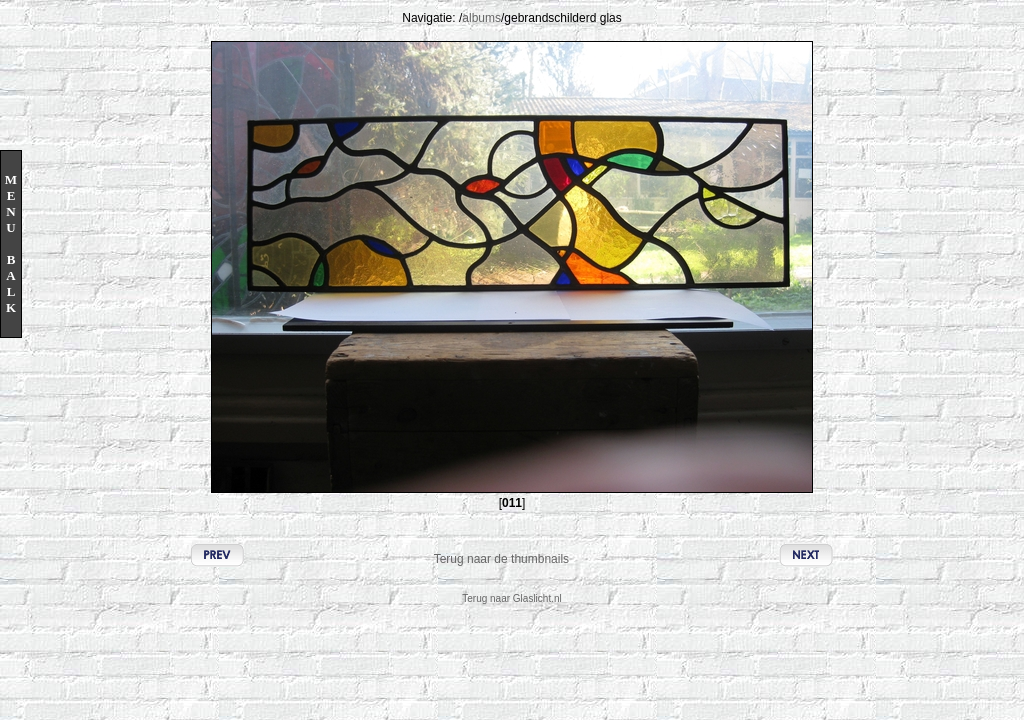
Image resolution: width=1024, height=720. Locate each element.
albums (481, 18)
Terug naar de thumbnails (501, 559)
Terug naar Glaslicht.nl (512, 598)
